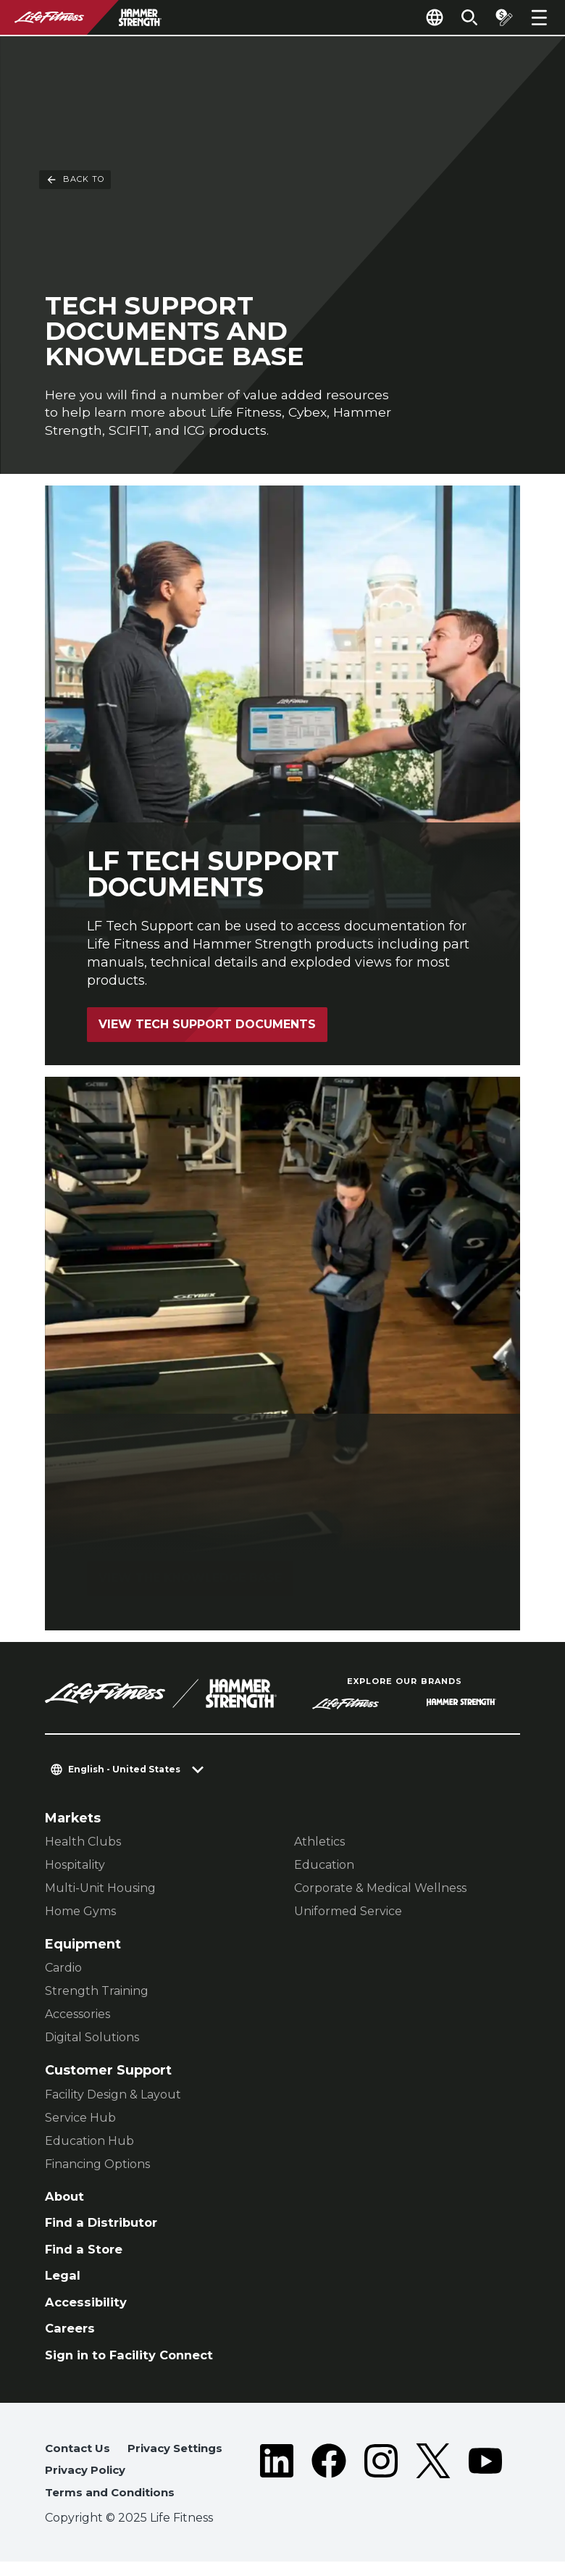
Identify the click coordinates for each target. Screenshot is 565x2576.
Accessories (77, 2016)
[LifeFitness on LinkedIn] (276, 2487)
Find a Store (86, 2254)
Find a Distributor (104, 2226)
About (66, 2198)
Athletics (319, 1844)
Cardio (63, 1970)
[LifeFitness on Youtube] (485, 2487)
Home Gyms (80, 1913)
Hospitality (75, 1867)
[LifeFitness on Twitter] (433, 2487)
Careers (72, 2337)
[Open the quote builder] (501, 17)
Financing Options (97, 2165)
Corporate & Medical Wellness (380, 1890)
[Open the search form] (463, 17)
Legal (64, 2281)
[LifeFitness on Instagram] (381, 2487)
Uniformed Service (348, 1913)
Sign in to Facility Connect (134, 2364)
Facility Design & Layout (113, 2096)
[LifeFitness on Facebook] (328, 2487)
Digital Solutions (92, 2039)
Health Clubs (83, 1844)
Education (324, 1867)
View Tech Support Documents (209, 1026)
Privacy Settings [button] (181, 2460)
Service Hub (80, 2119)
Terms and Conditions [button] (114, 2506)
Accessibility (88, 2309)
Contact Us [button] (79, 2460)
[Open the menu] (538, 17)
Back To (75, 64)
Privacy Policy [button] (88, 2483)
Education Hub (89, 2142)
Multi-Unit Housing (100, 1890)
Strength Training (96, 1993)
